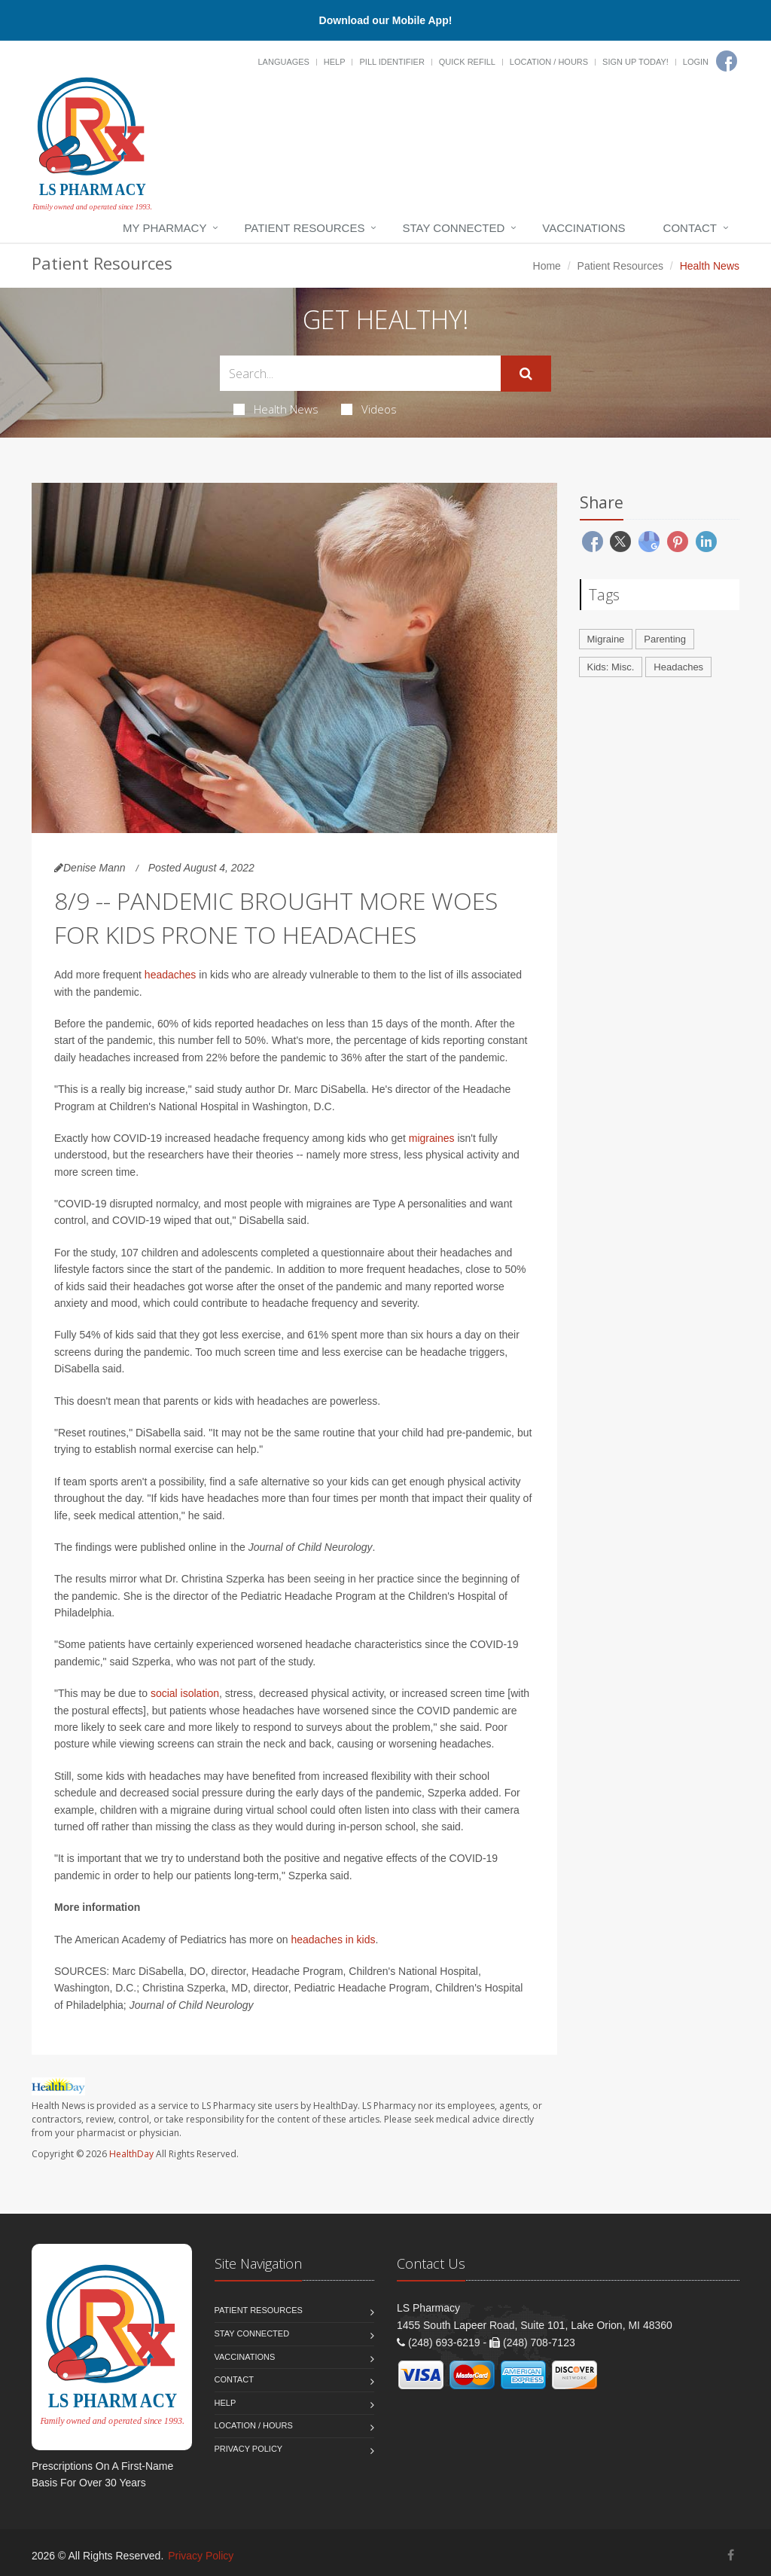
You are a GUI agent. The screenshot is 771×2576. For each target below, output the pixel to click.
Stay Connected (453, 227)
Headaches (678, 667)
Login (696, 61)
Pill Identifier (391, 61)
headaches (171, 975)
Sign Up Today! (635, 61)
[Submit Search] (526, 374)
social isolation (185, 1693)
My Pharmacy (164, 227)
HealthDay (131, 2153)
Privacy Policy (249, 2448)
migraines (432, 1138)
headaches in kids (333, 1940)
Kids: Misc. (611, 667)
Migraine (606, 639)
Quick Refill (467, 61)
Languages (283, 61)
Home (547, 266)
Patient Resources (304, 227)
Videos (369, 409)
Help (335, 61)
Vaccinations (583, 227)
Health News (275, 409)
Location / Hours (549, 61)
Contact (690, 227)
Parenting (665, 639)
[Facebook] (726, 61)
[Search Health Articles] (360, 373)
